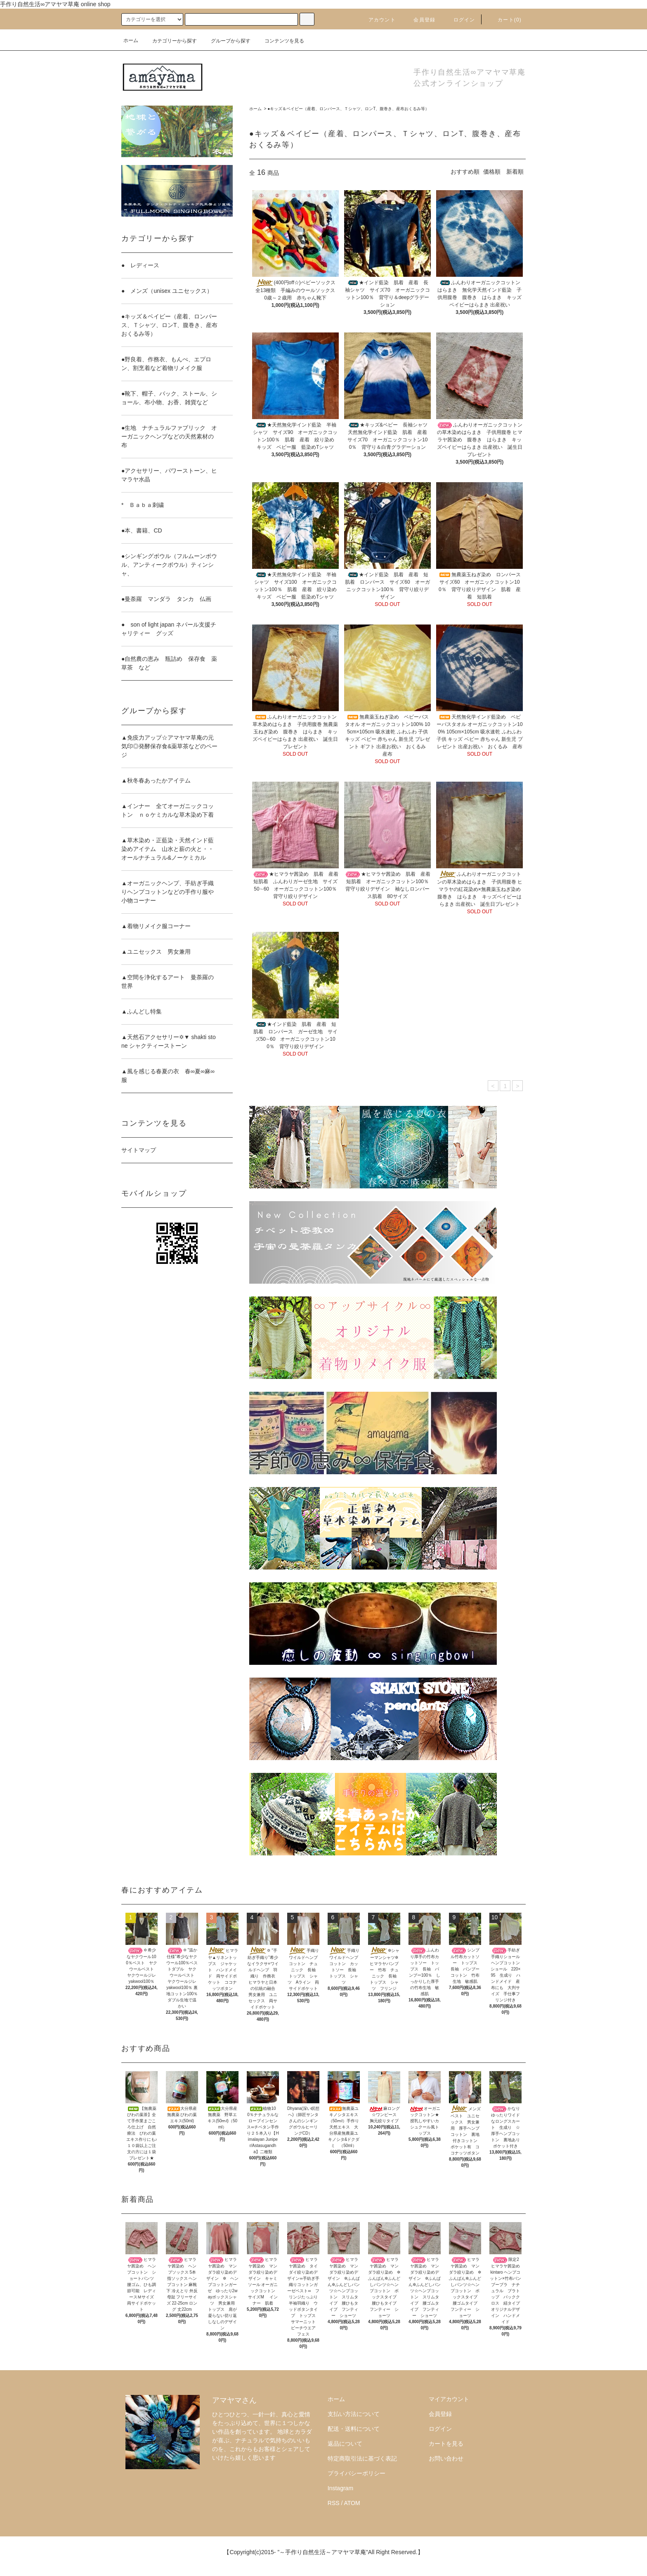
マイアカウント (449, 2399)
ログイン (459, 20)
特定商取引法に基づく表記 (362, 2458)
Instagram (340, 2488)
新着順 (515, 171)
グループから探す (225, 41)
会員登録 (419, 20)
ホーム (130, 40)
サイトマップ (138, 1150)
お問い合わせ (446, 2458)
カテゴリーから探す (169, 41)
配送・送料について (354, 2428)
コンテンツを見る (279, 41)
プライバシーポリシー (356, 2473)
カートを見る (446, 2443)
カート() (505, 20)
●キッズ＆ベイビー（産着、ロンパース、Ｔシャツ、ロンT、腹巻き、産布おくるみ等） (348, 108)
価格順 (492, 171)
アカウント (377, 20)
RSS (334, 2503)
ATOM (352, 2503)
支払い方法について (354, 2414)
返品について (345, 2443)
